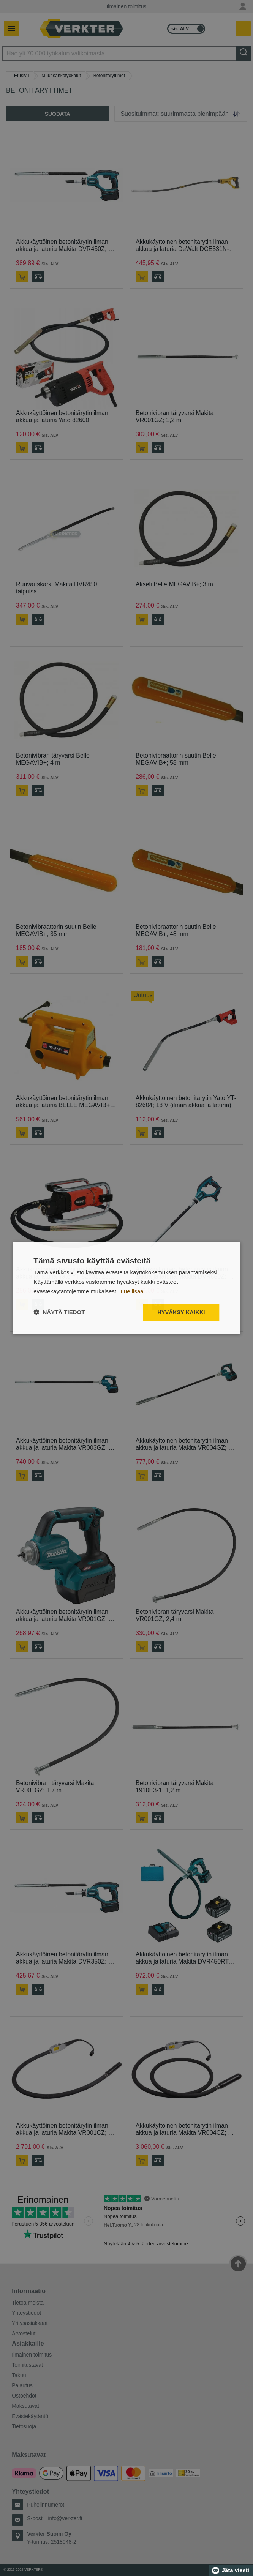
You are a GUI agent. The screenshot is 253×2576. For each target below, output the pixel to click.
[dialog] (126, 1288)
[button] (59, 1312)
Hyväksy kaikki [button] (181, 1312)
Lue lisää (132, 1291)
